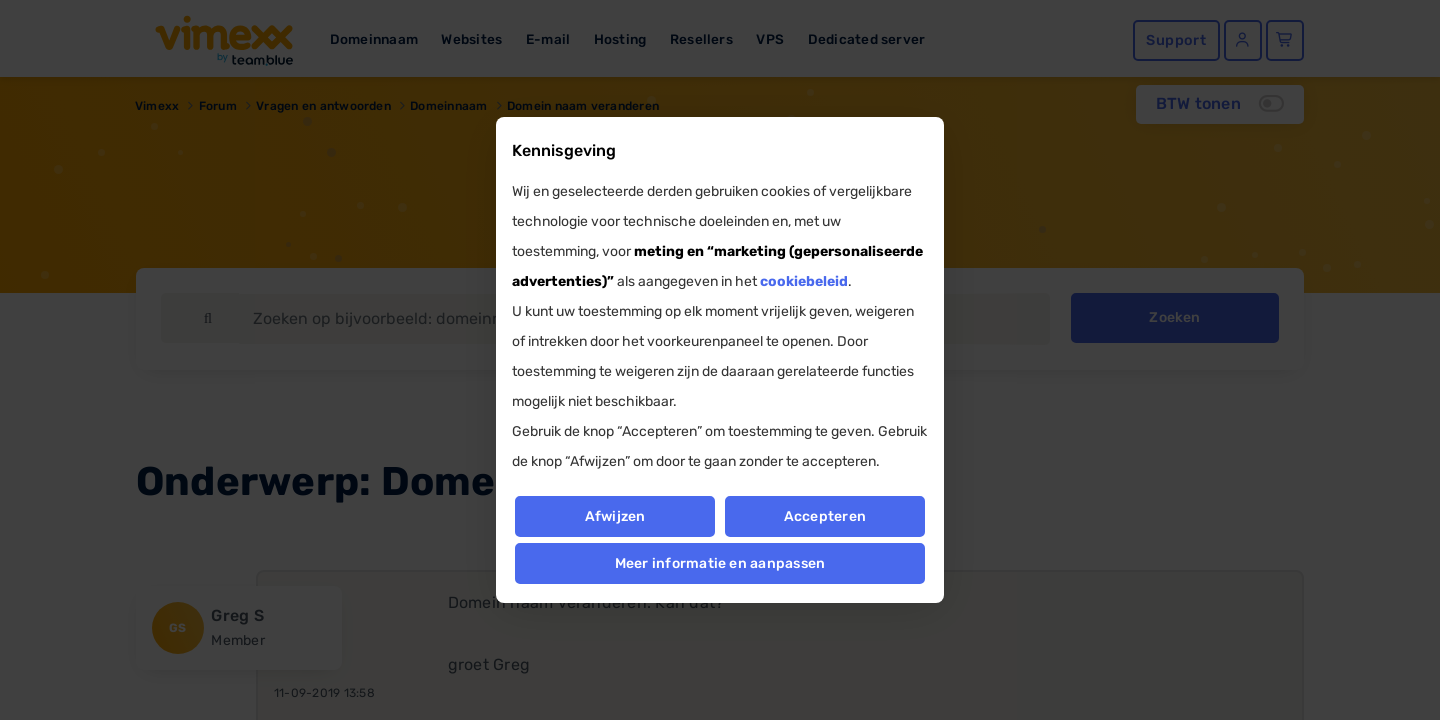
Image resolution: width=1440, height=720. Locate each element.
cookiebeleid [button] (804, 281)
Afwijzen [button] (614, 516)
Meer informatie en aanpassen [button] (720, 563)
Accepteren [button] (825, 516)
